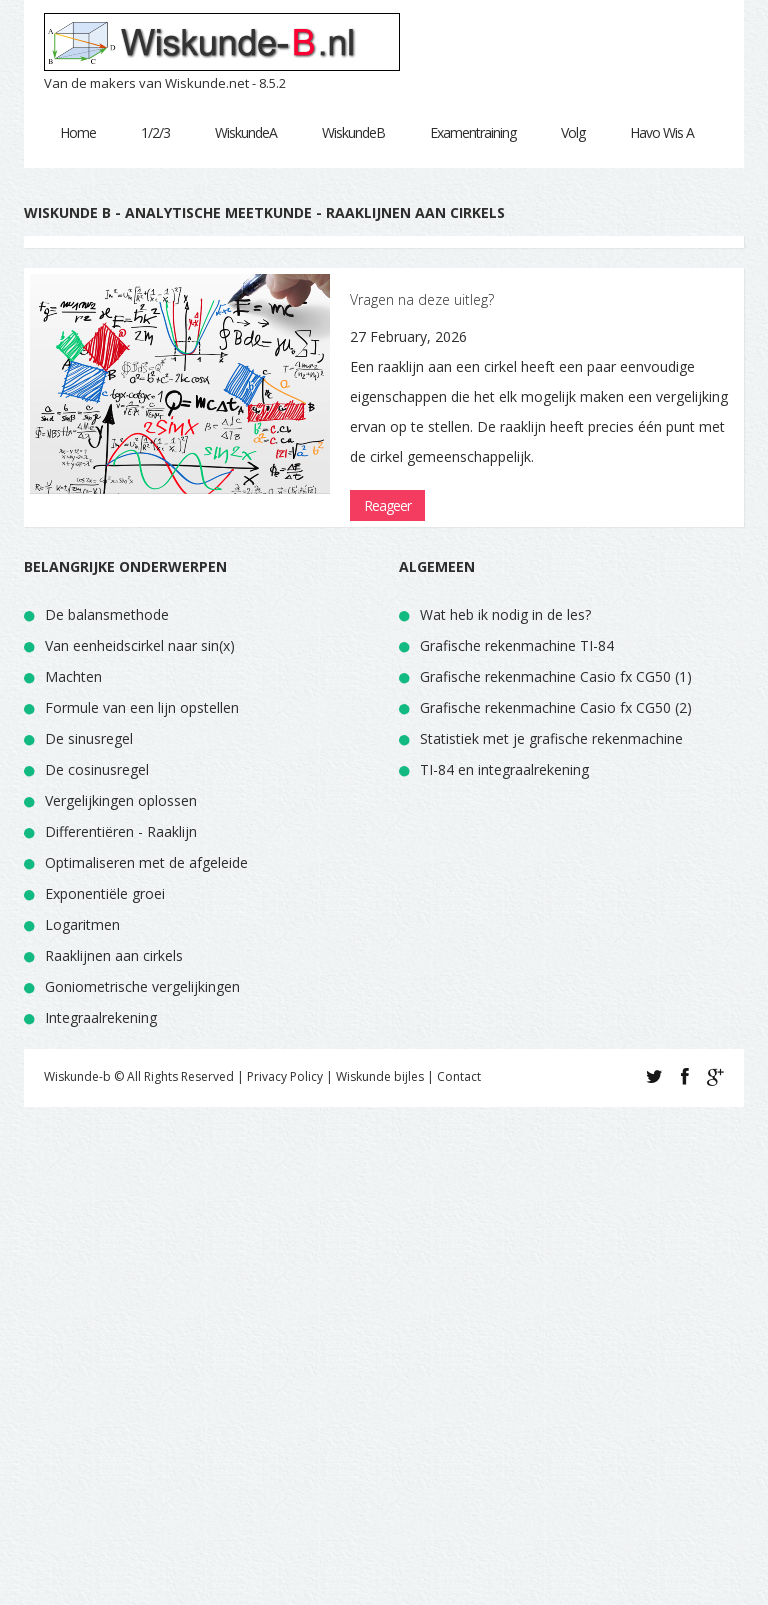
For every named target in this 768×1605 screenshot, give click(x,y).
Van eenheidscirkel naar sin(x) (140, 645)
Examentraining (473, 132)
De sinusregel (89, 738)
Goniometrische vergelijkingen (142, 986)
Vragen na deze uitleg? (422, 299)
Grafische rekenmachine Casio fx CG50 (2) (556, 707)
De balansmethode (107, 614)
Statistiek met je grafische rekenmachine (551, 738)
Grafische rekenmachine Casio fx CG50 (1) (556, 676)
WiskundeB (353, 132)
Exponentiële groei (105, 893)
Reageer (387, 505)
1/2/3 (155, 132)
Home (78, 132)
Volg (573, 132)
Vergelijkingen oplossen (121, 800)
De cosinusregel (97, 769)
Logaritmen (82, 924)
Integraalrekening (101, 1017)
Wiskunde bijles (380, 1076)
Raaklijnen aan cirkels (114, 955)
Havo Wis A (662, 132)
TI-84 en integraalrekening (504, 769)
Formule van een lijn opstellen (142, 707)
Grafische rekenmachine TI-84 (517, 645)
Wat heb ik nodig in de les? (505, 614)
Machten (73, 676)
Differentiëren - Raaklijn (121, 831)
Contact (459, 1076)
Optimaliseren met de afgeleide (146, 862)
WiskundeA (246, 132)
